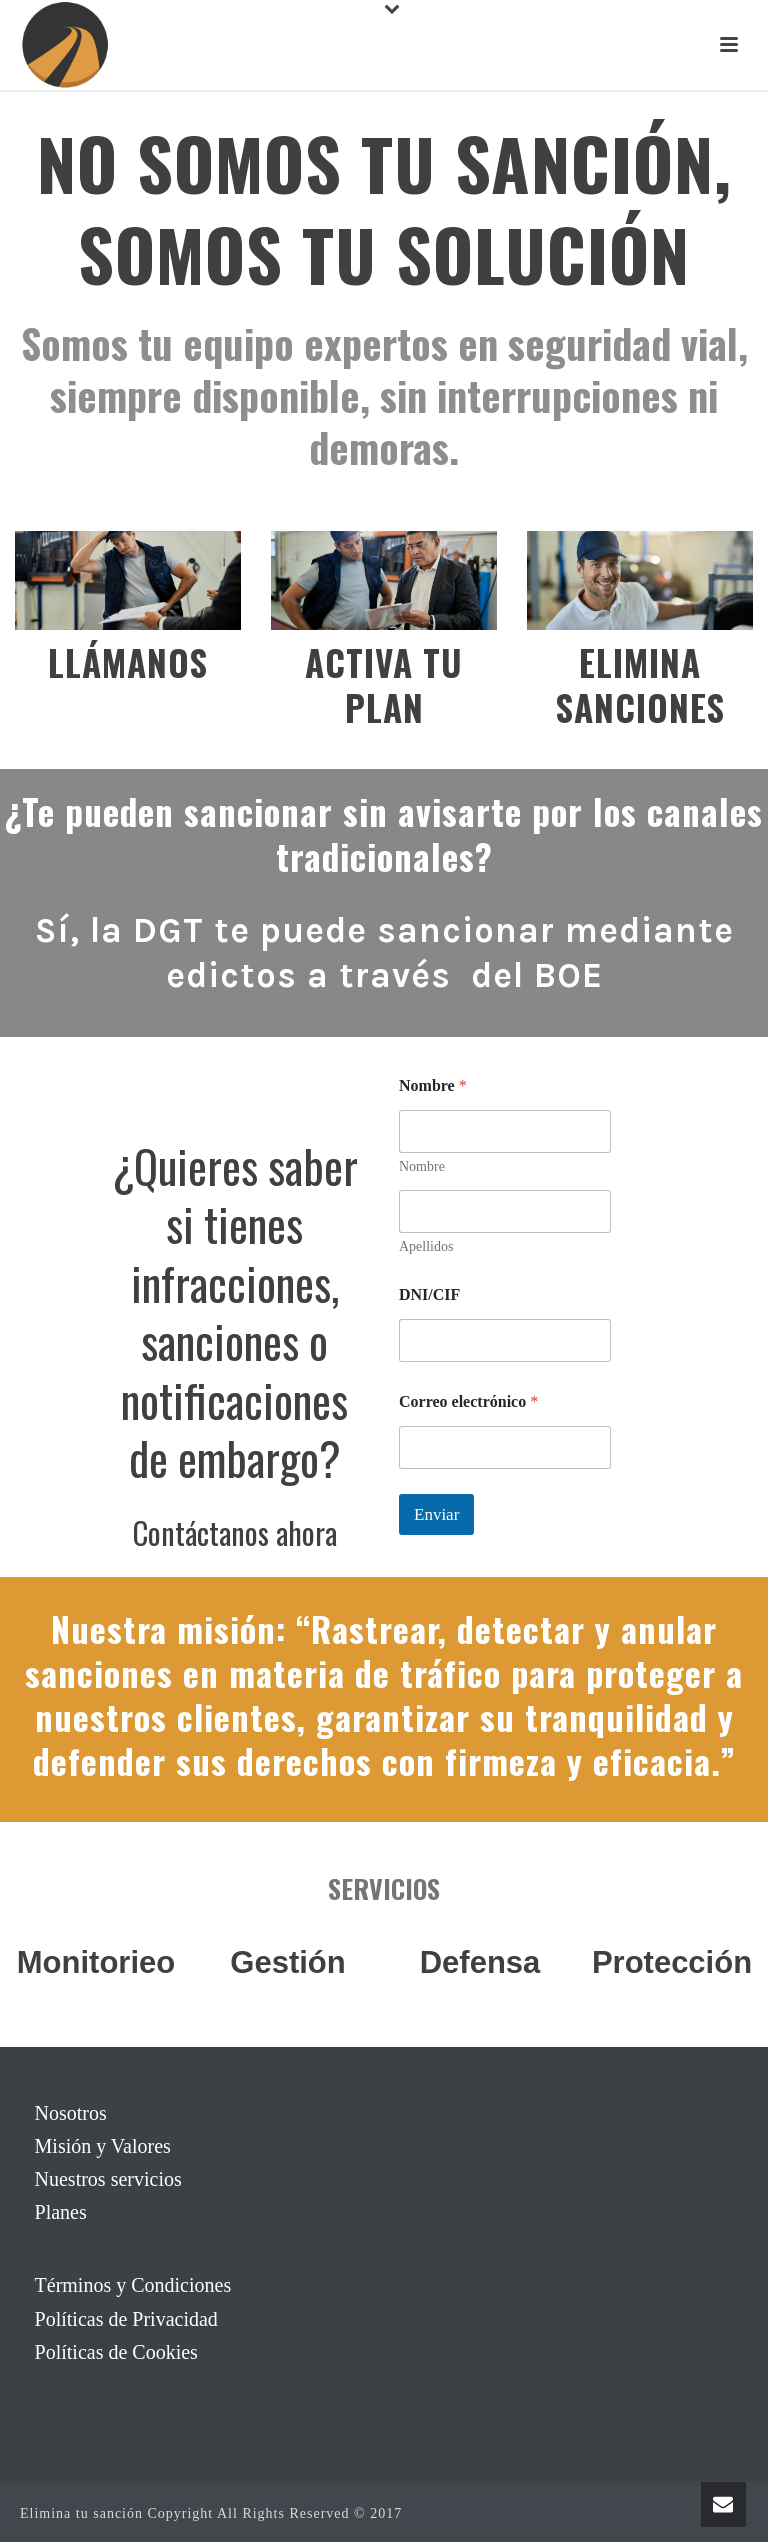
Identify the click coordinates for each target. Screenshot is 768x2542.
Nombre (422, 1166)
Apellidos (426, 1246)
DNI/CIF (429, 1294)
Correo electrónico (468, 1401)
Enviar (436, 1514)
